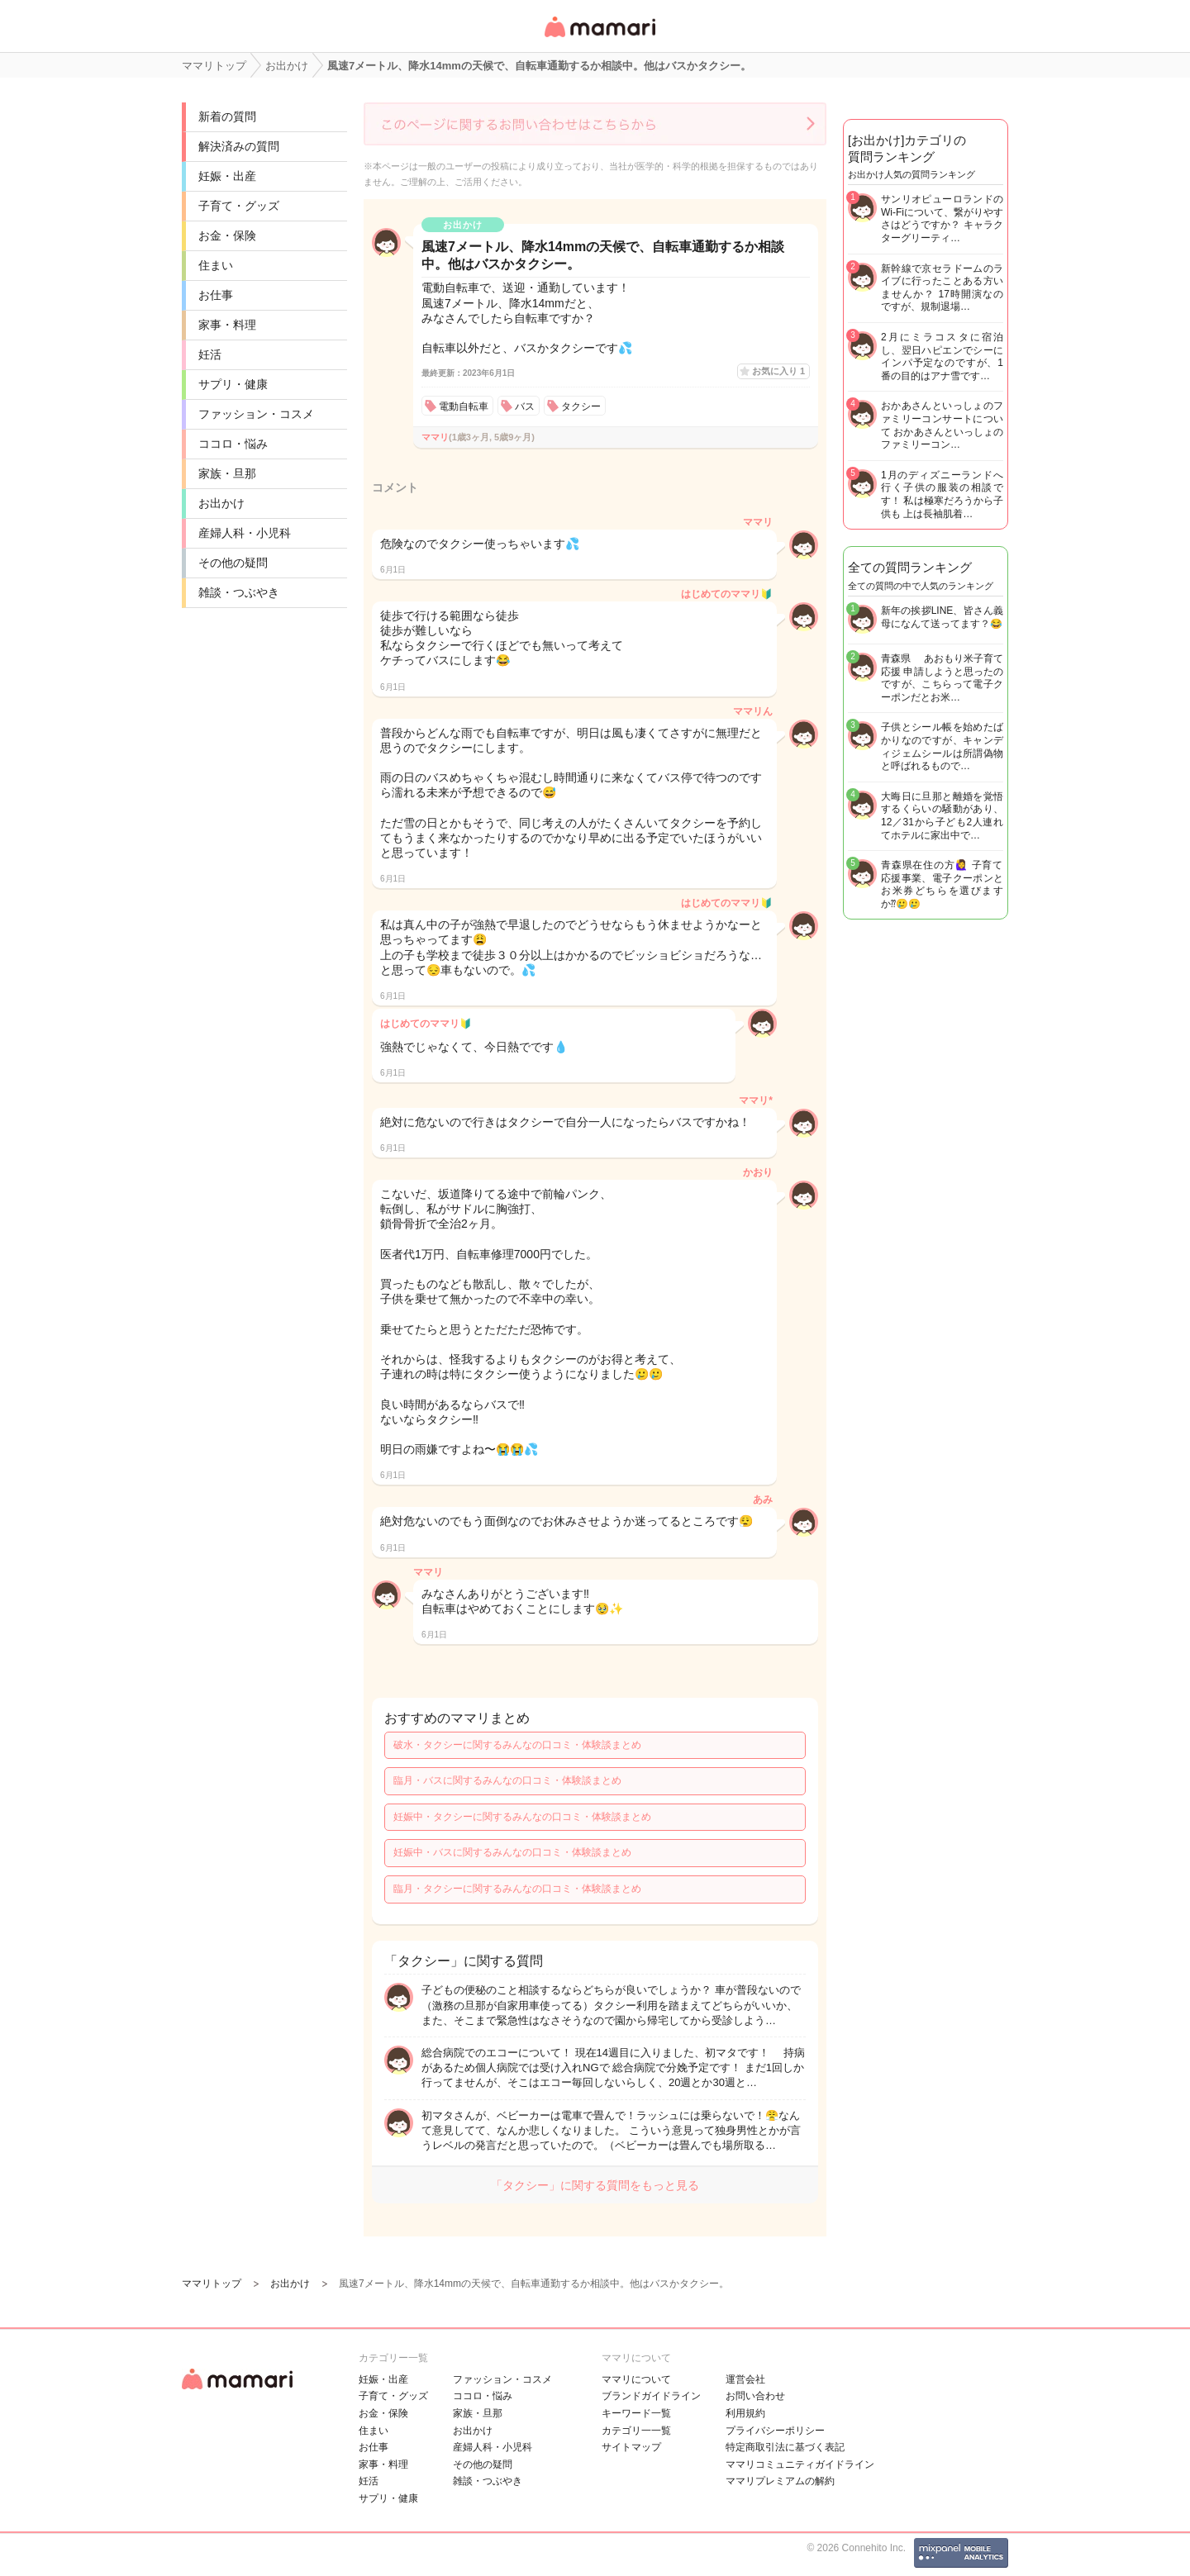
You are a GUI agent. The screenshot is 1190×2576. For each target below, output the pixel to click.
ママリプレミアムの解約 (780, 2481)
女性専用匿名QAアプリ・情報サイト (599, 38)
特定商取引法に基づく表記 (785, 2447)
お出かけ (221, 503)
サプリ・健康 (233, 384)
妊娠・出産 (227, 176)
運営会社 (745, 2379)
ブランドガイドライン (651, 2396)
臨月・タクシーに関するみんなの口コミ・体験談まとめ (517, 1888)
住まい (215, 265)
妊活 (209, 354)
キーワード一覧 (636, 2413)
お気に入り (778, 371)
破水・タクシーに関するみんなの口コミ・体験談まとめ (517, 1745)
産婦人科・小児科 (244, 532)
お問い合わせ (755, 2396)
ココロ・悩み (233, 443)
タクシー (581, 406)
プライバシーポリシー (775, 2430)
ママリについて (636, 2379)
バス (525, 406)
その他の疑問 (233, 562)
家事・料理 (227, 324)
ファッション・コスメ (256, 414)
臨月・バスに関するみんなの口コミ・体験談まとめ (507, 1780)
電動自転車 (463, 406)
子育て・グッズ (238, 205)
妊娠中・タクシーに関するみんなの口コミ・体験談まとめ (522, 1817)
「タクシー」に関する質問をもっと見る (595, 2185)
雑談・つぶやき (238, 592)
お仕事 (215, 295)
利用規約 (745, 2413)
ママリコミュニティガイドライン (800, 2464)
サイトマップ (631, 2447)
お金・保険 (227, 235)
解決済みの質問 (238, 146)
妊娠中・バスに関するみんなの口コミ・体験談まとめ (512, 1852)
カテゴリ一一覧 (636, 2430)
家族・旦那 (227, 473)
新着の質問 (227, 116)
